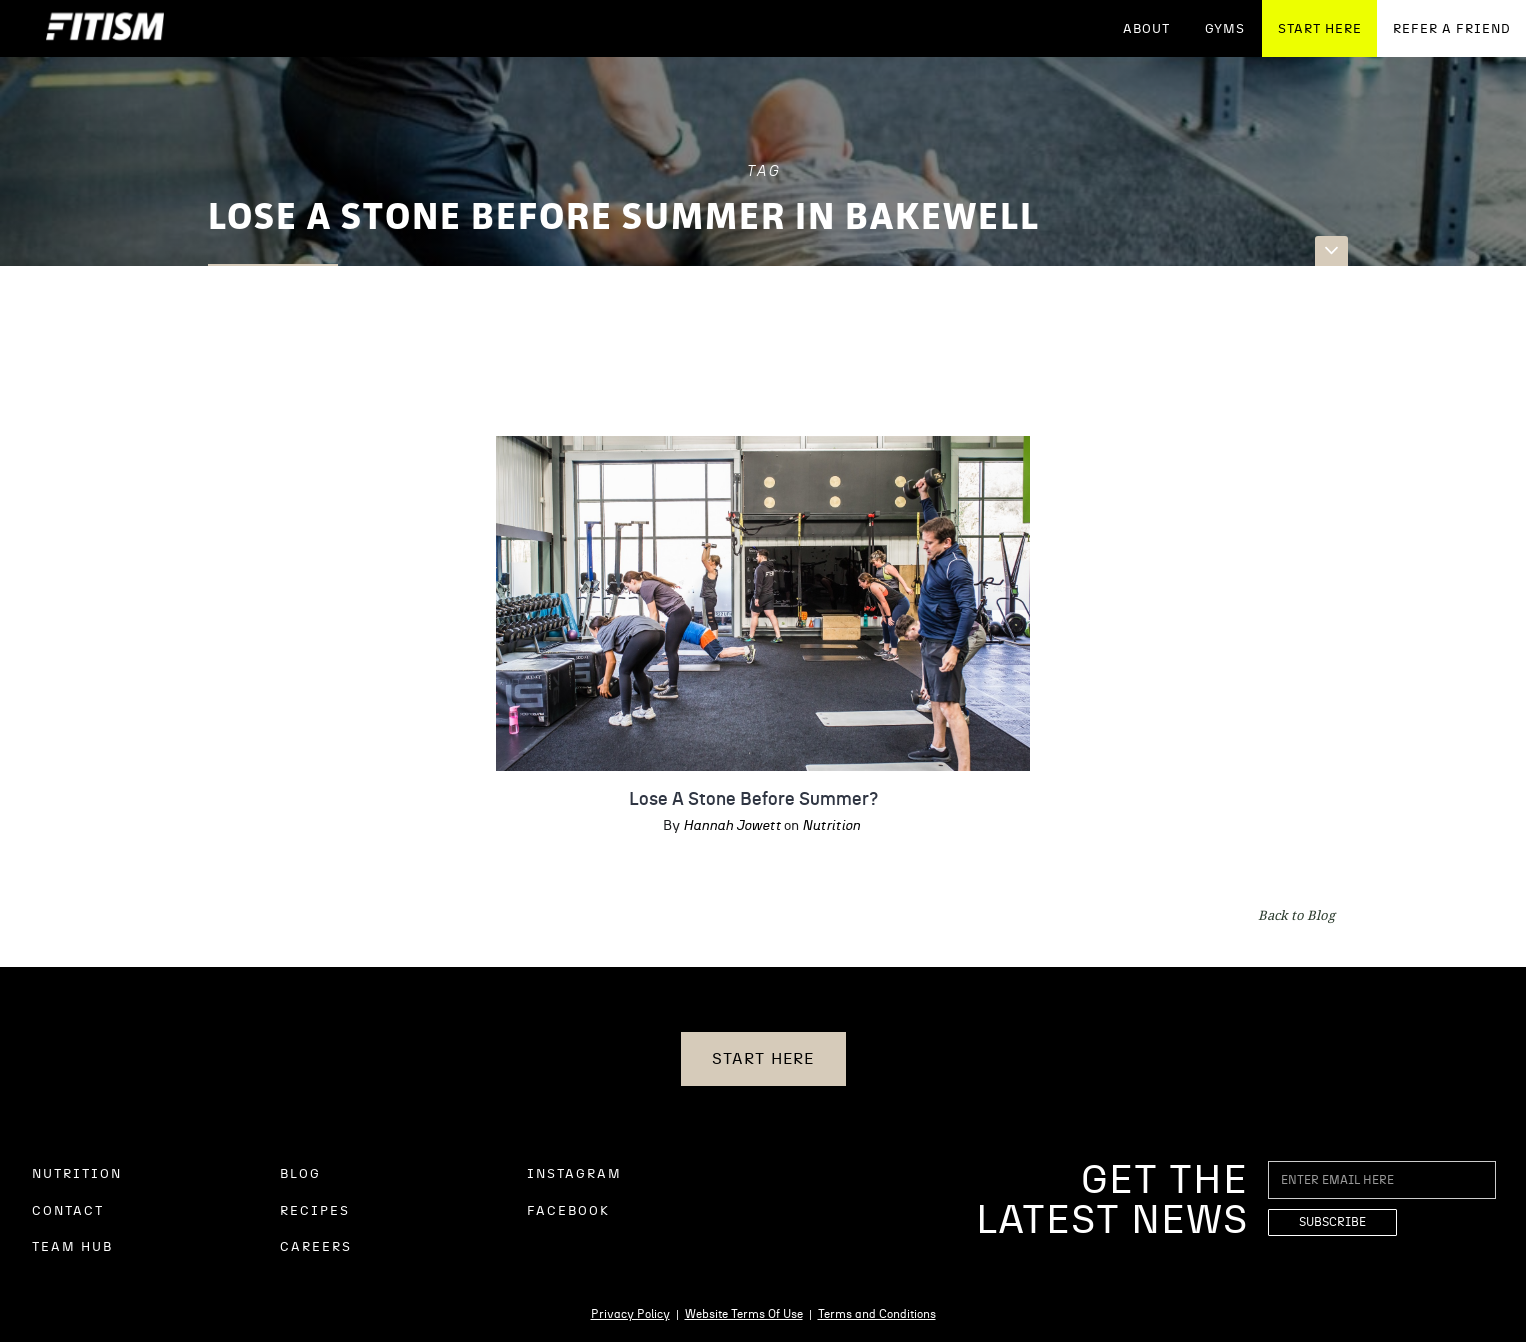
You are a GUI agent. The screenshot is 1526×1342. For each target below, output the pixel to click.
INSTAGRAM (574, 1174)
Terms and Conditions (877, 1314)
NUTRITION (77, 1174)
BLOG (300, 1174)
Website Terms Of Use (744, 1314)
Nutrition (831, 826)
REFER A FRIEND (1452, 29)
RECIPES (315, 1211)
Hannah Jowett (732, 826)
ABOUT (1146, 29)
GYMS (1225, 29)
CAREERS (316, 1247)
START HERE (1320, 29)
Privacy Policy (630, 1314)
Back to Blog (1296, 915)
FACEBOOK (568, 1211)
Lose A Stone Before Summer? (753, 800)
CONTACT (68, 1211)
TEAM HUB (72, 1247)
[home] (105, 28)
